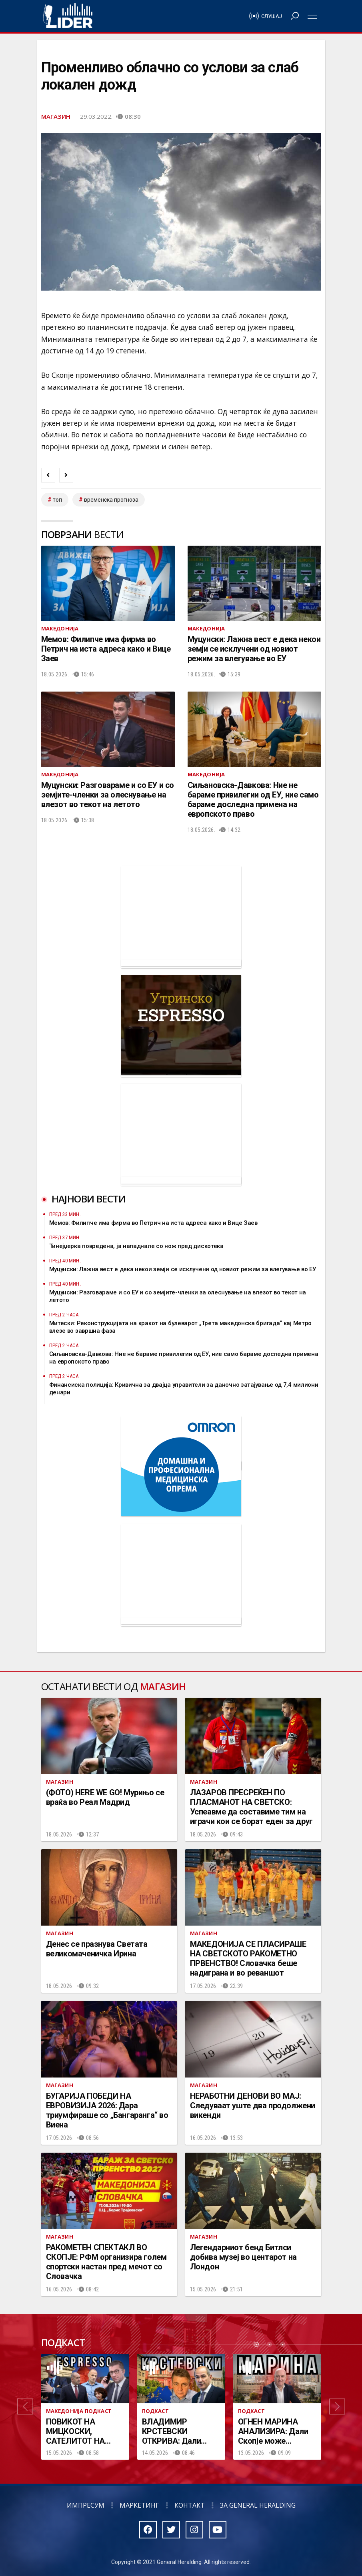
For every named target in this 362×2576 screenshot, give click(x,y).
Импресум (85, 2505)
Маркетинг (139, 2505)
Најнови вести (89, 1198)
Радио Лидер (67, 16)
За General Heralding (258, 2505)
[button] (25, 2407)
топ (57, 499)
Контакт (189, 2505)
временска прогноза (111, 499)
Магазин (55, 116)
